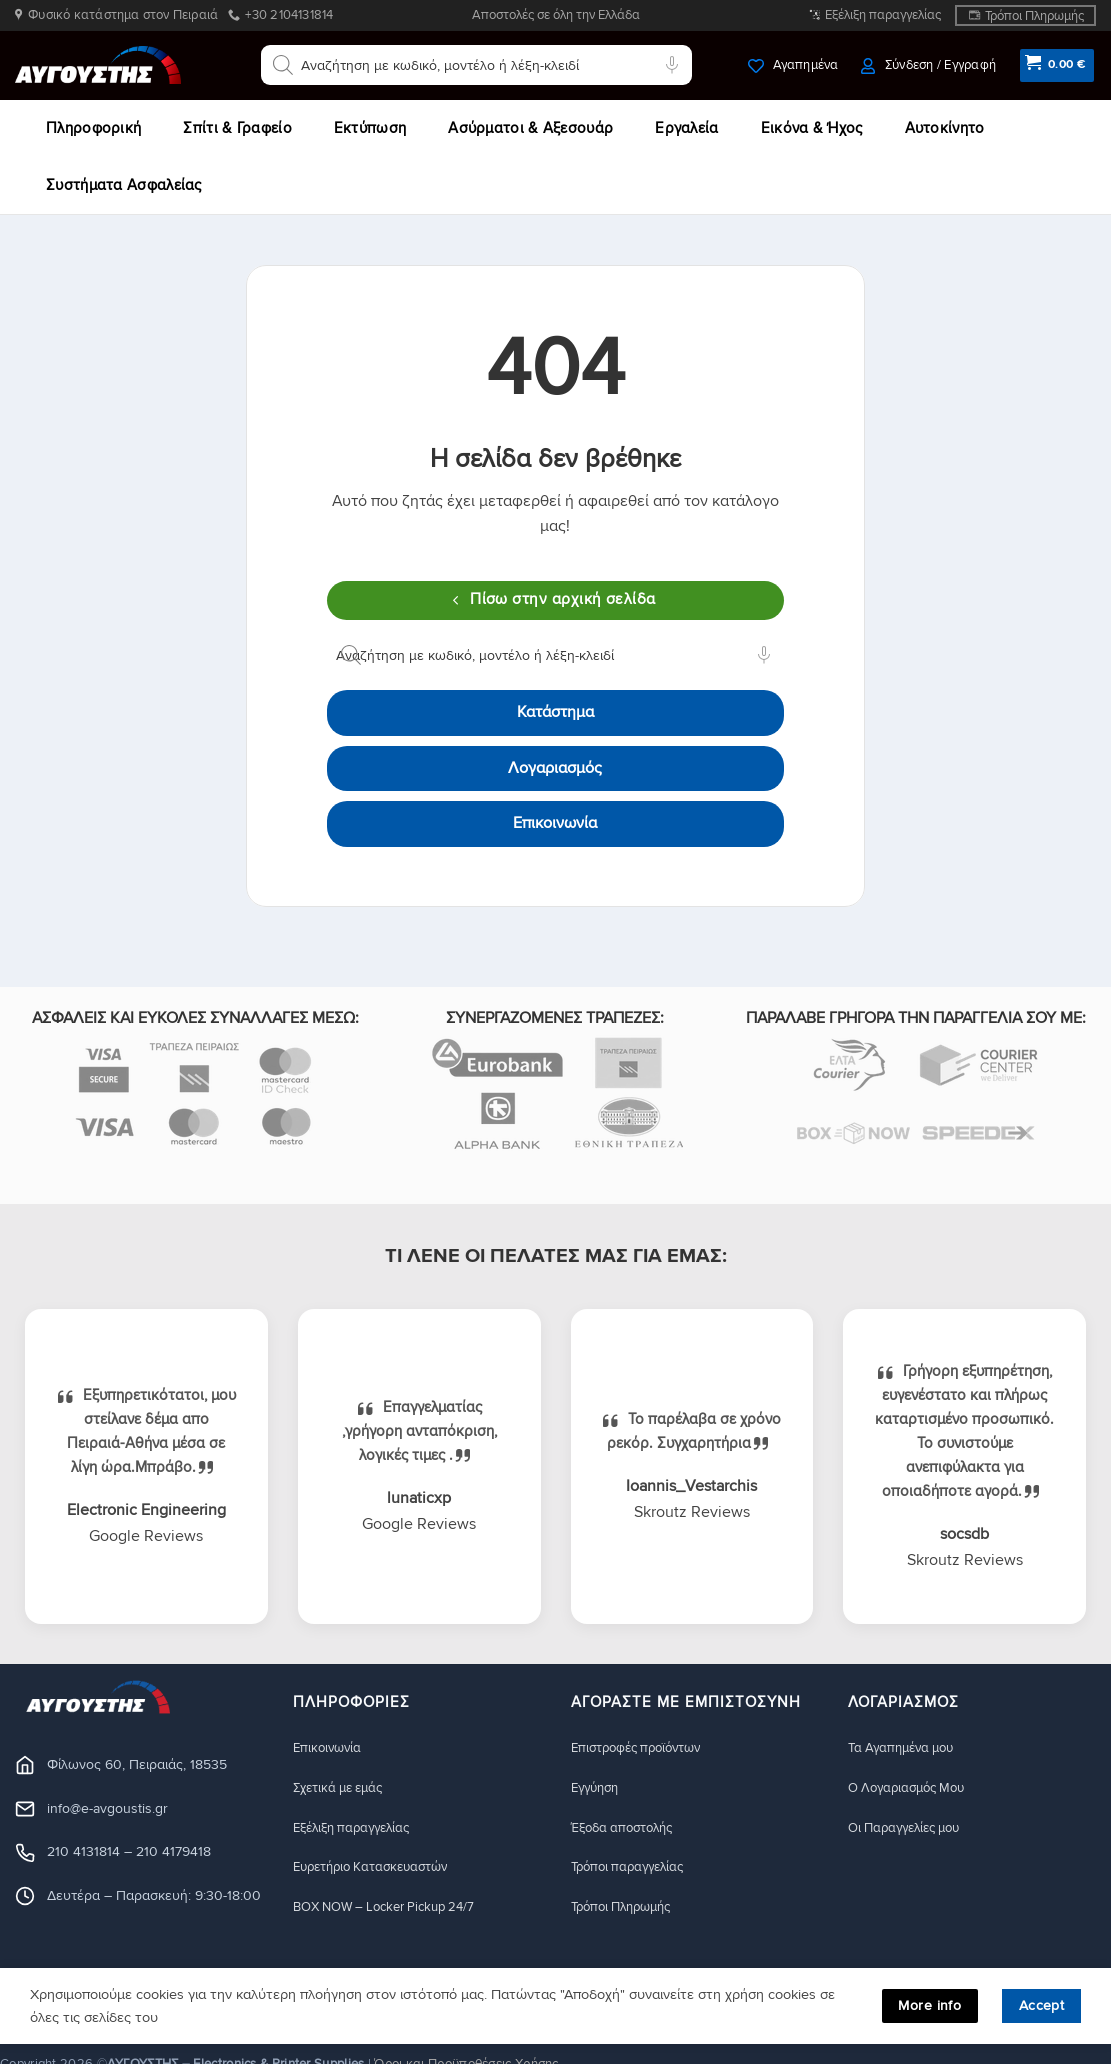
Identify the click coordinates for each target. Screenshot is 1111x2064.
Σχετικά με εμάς (344, 1787)
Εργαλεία (686, 128)
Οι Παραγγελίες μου (911, 1827)
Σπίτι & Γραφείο (237, 128)
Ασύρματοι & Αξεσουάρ (530, 128)
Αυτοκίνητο (945, 128)
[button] (928, 65)
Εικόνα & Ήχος (812, 128)
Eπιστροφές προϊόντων (643, 1747)
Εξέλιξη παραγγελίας (883, 15)
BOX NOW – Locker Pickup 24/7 (395, 1907)
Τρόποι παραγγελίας (634, 1867)
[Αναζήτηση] (283, 65)
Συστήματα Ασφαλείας (124, 185)
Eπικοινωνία (330, 1747)
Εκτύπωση (370, 128)
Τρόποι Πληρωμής (1034, 16)
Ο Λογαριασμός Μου (914, 1787)
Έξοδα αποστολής (628, 1827)
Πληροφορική (93, 128)
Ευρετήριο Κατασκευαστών (380, 1867)
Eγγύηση (598, 1787)
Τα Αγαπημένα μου (907, 1747)
